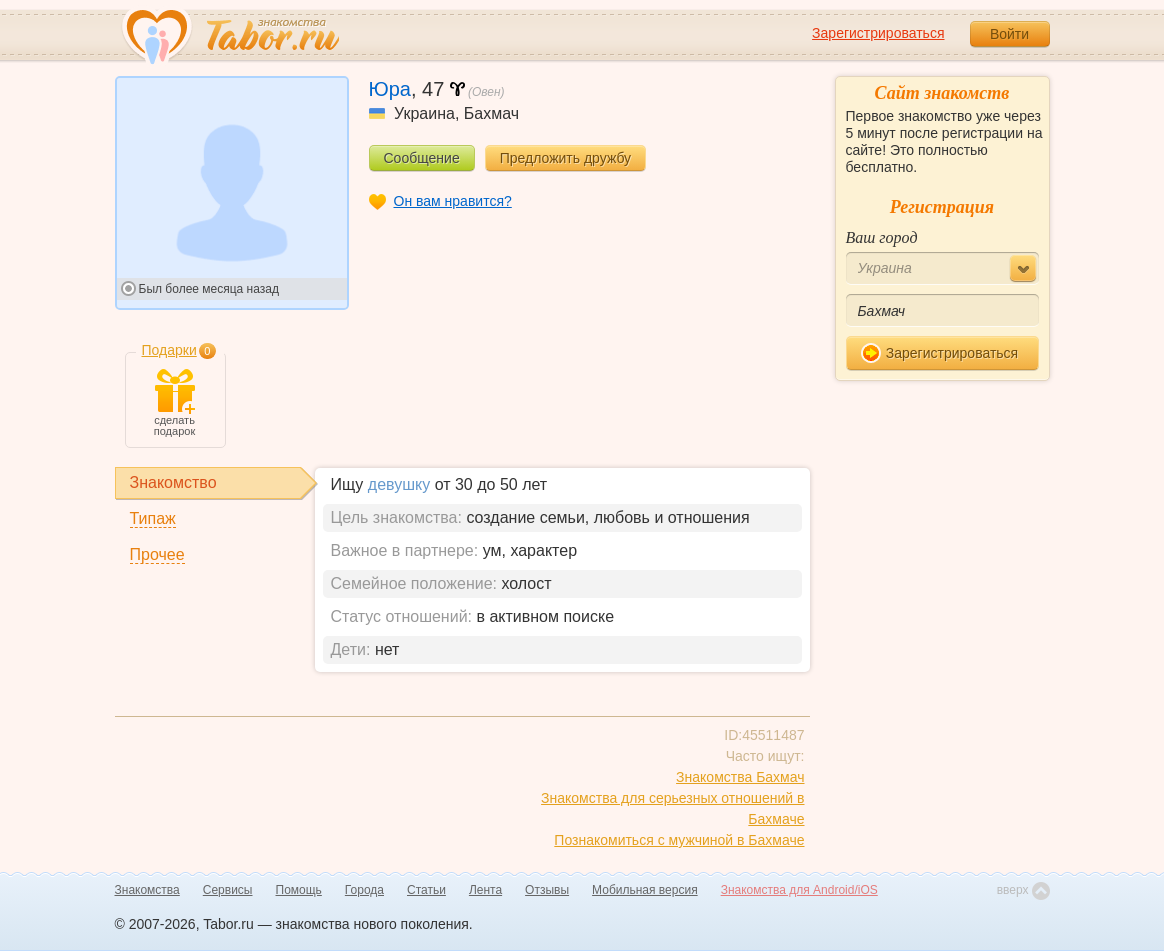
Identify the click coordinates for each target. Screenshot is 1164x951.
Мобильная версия (645, 890)
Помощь (299, 890)
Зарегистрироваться (878, 33)
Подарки (169, 350)
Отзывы (547, 890)
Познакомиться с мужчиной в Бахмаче (679, 840)
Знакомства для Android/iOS (799, 890)
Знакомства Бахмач (740, 777)
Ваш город (882, 237)
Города (364, 890)
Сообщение (422, 158)
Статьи (426, 890)
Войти (1009, 34)
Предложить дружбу (565, 158)
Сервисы (228, 890)
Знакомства (147, 890)
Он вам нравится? (453, 201)
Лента (485, 890)
